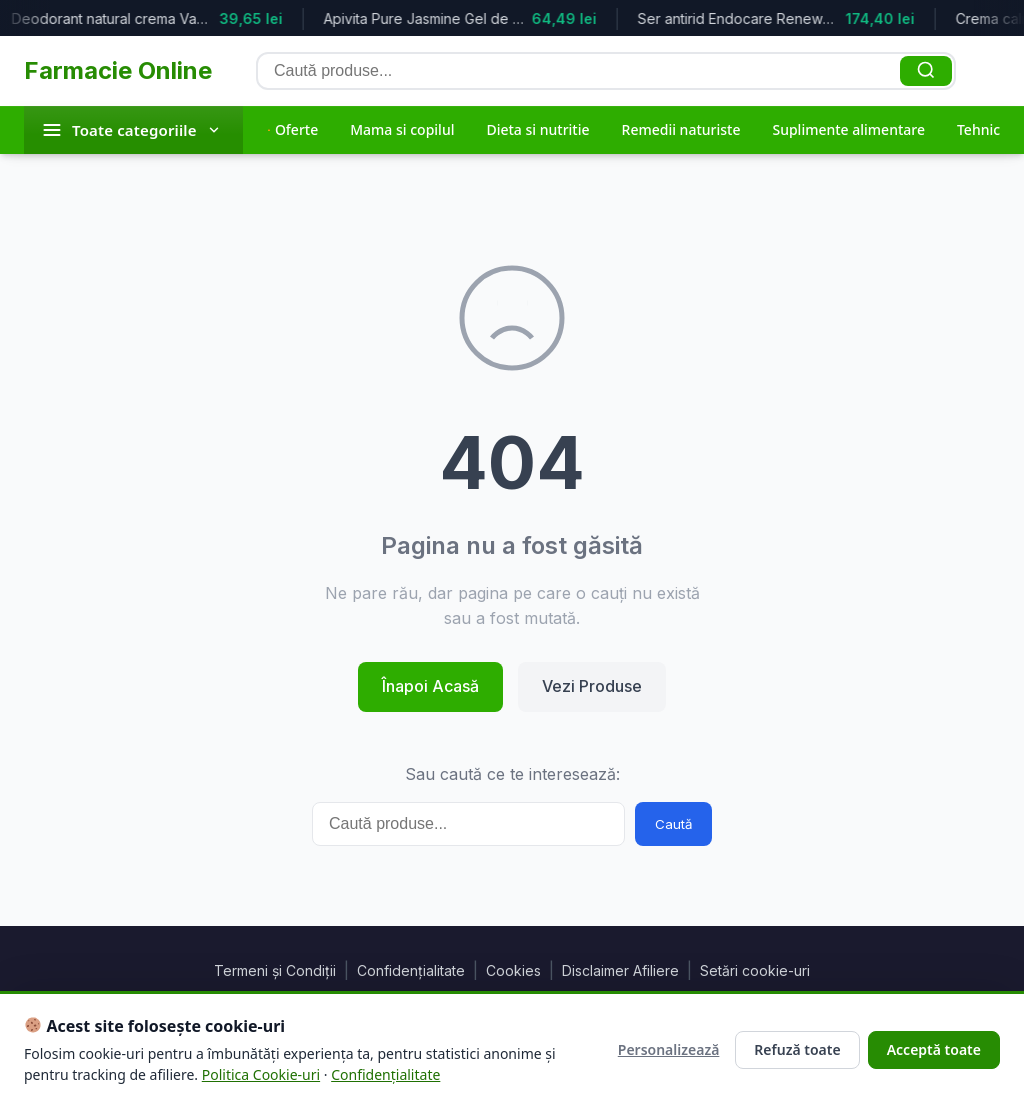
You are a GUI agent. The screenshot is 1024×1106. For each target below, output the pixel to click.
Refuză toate (797, 1049)
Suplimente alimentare (848, 129)
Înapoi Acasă (430, 686)
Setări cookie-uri (755, 970)
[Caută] (926, 71)
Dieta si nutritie (537, 129)
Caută (673, 824)
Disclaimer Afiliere (620, 970)
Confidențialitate (411, 970)
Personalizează (669, 1049)
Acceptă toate (934, 1049)
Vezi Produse (592, 686)
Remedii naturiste (681, 129)
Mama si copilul (402, 129)
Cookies (513, 970)
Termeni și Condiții (275, 970)
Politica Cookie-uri (261, 1074)
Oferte (293, 129)
